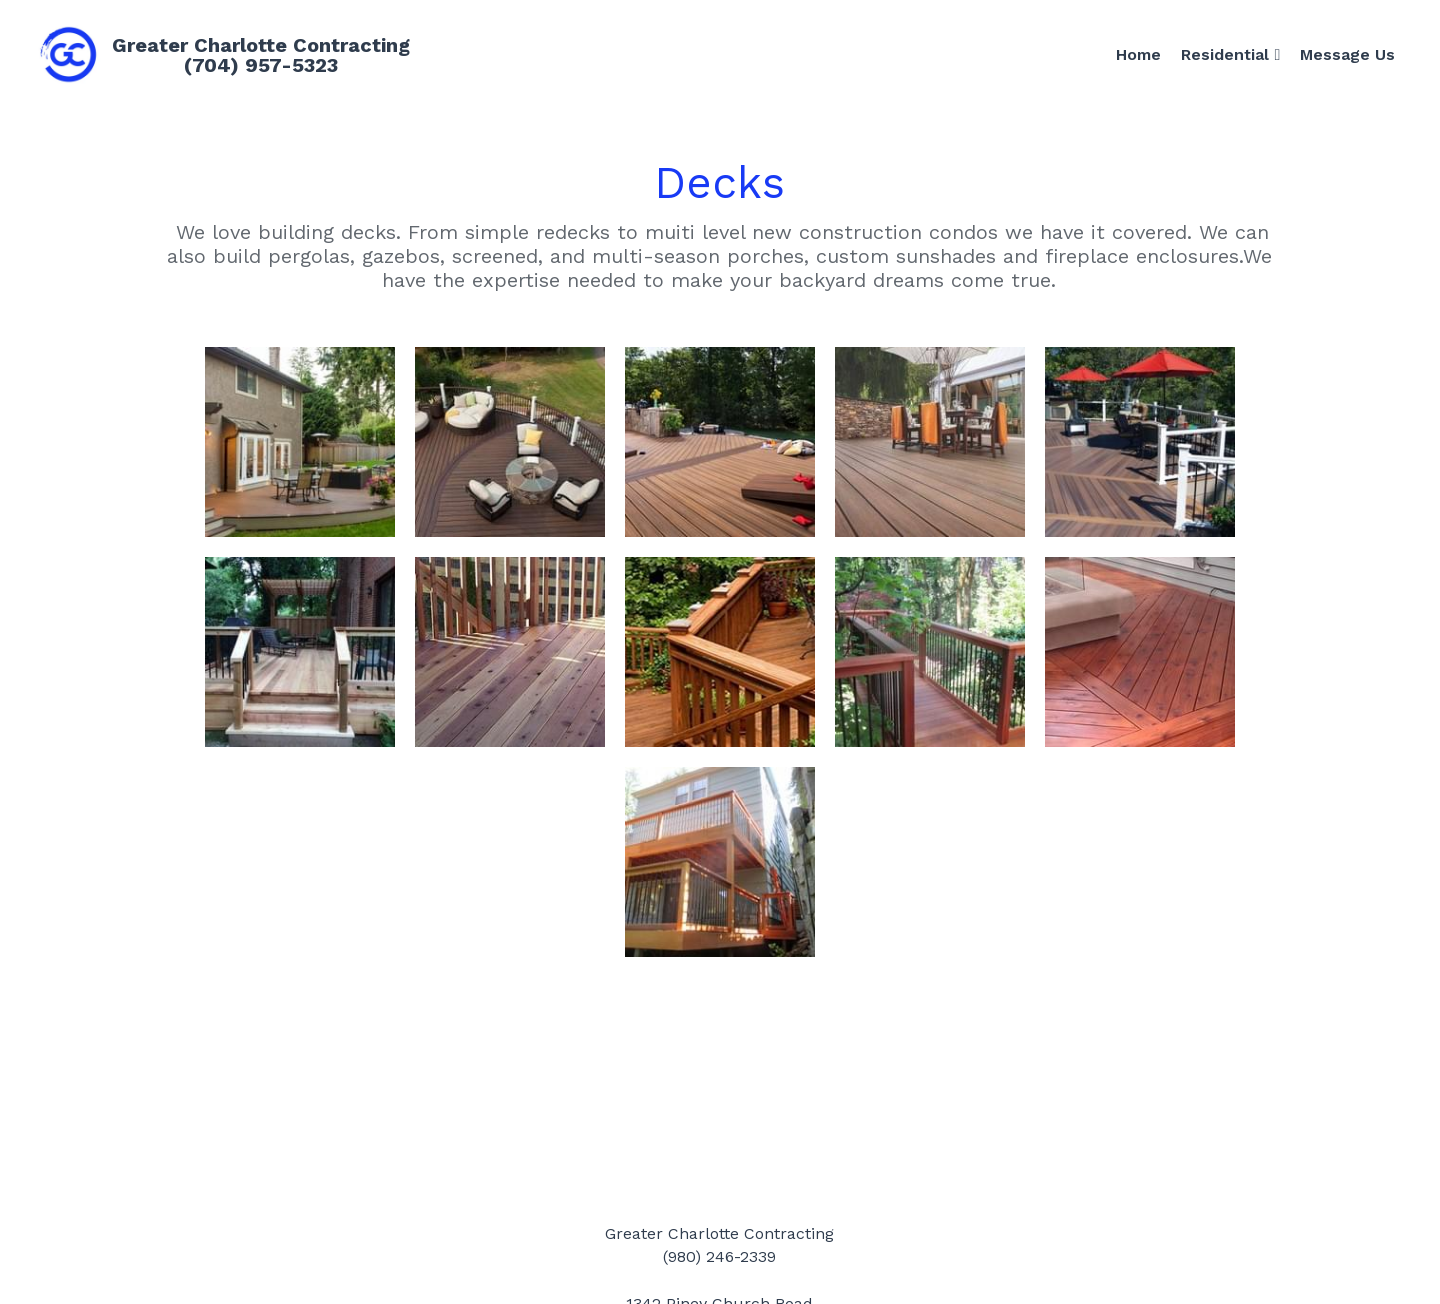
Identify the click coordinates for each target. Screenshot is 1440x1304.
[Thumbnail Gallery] (300, 442)
